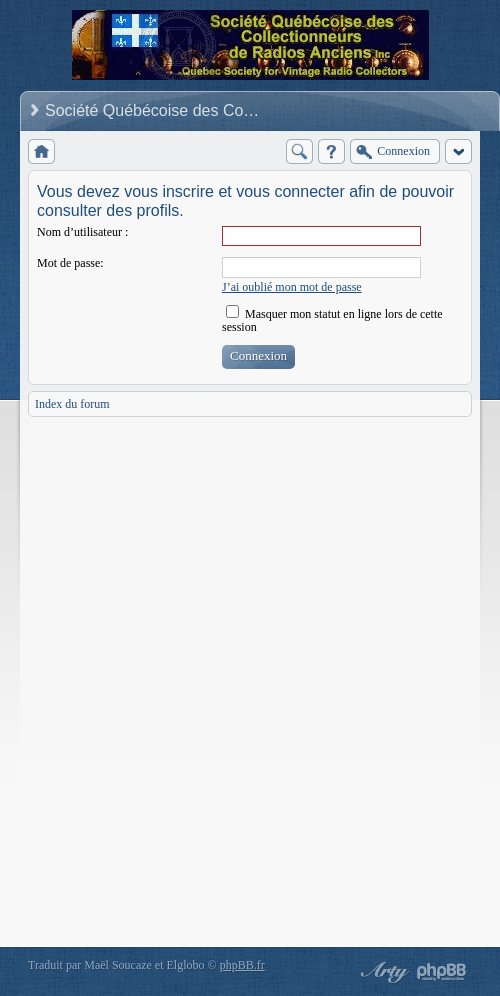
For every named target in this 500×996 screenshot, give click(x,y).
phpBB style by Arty (382, 972)
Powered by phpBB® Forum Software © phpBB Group (442, 972)
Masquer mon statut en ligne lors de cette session (332, 320)
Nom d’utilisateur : (82, 232)
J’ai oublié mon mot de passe (292, 287)
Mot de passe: (70, 263)
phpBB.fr (242, 965)
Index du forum (72, 404)
